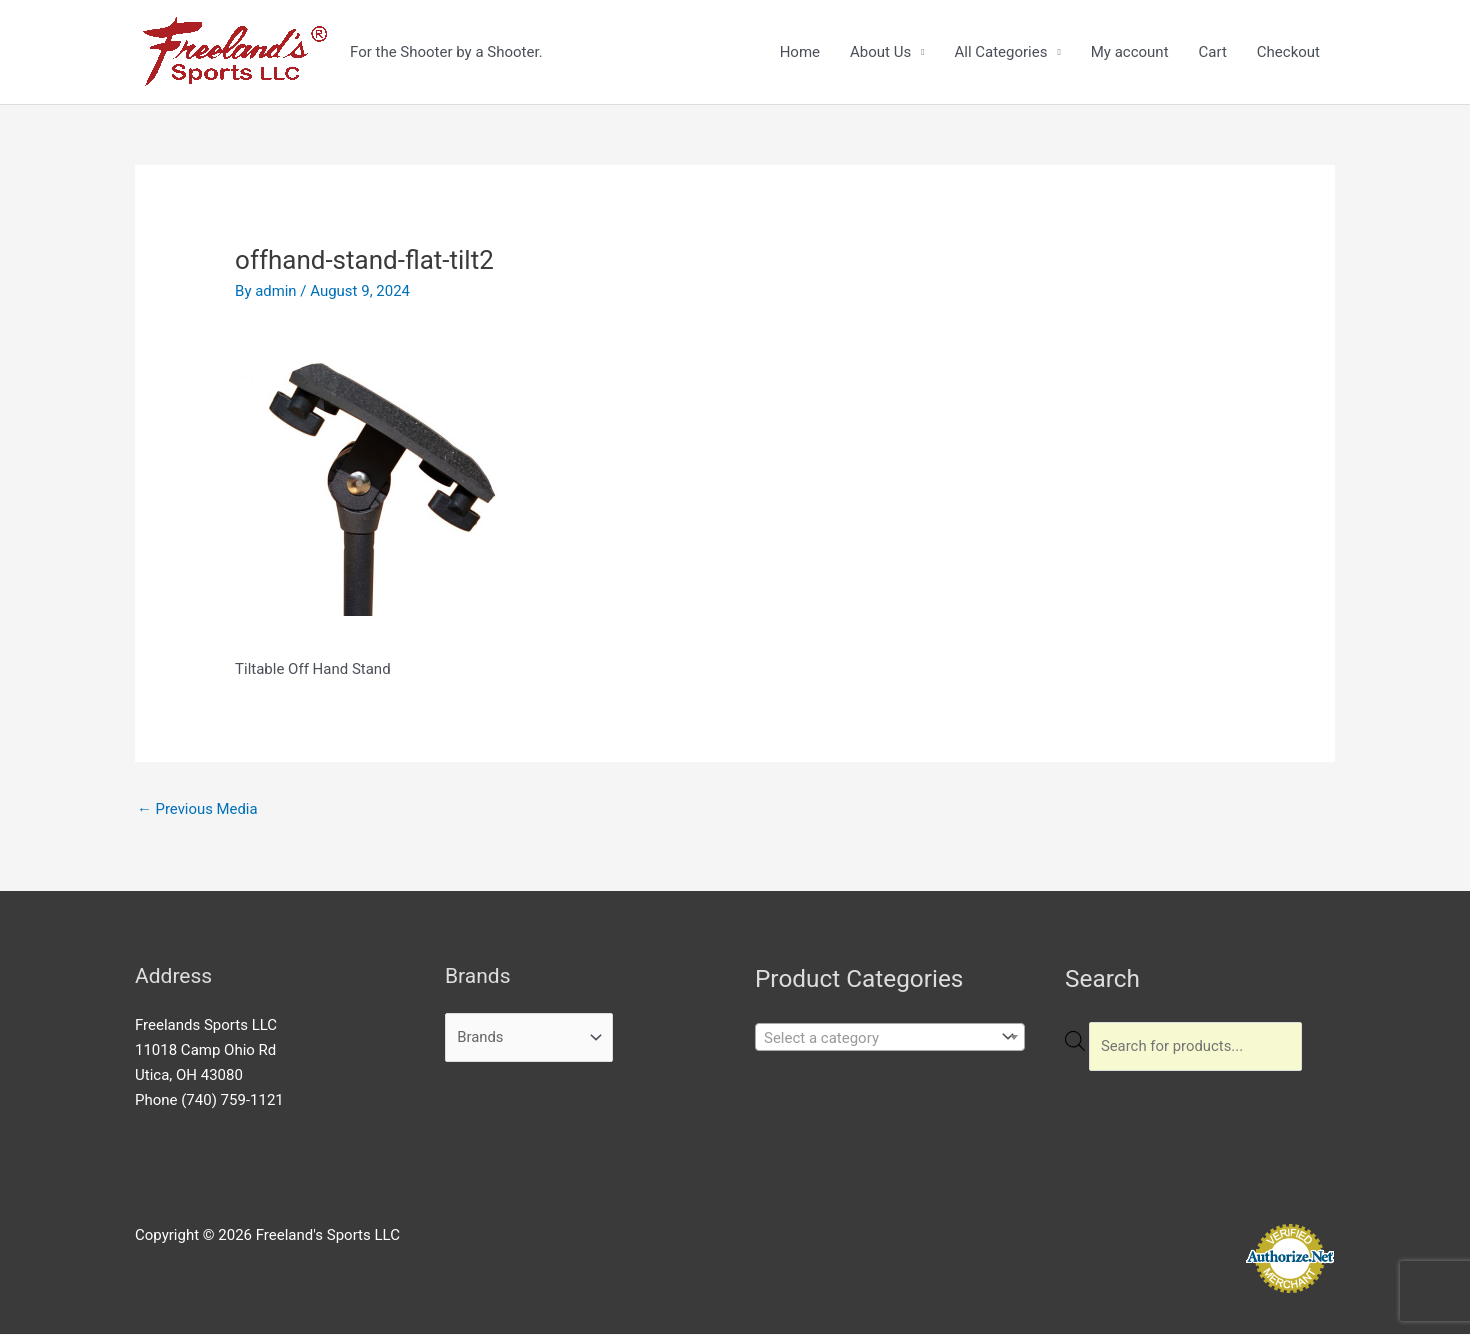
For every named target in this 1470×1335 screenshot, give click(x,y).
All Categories (1000, 52)
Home (800, 52)
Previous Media (198, 809)
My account (1130, 52)
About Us (880, 52)
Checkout (1288, 52)
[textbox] (875, 1038)
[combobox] (890, 1037)
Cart (1213, 52)
